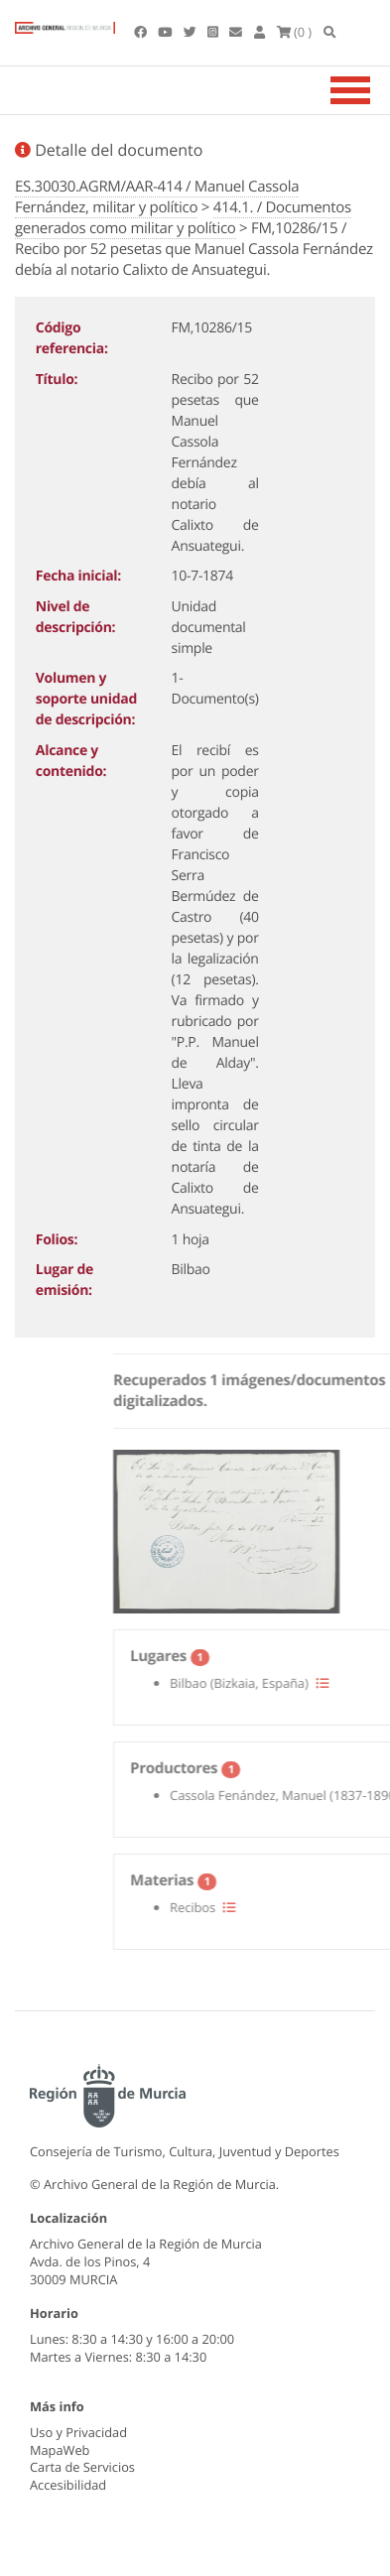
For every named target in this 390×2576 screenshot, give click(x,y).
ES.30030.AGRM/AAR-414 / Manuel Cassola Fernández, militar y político (157, 197)
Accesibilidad (68, 2485)
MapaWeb (59, 2450)
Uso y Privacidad (78, 2432)
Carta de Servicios (82, 2467)
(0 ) (295, 32)
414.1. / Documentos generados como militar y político (183, 217)
